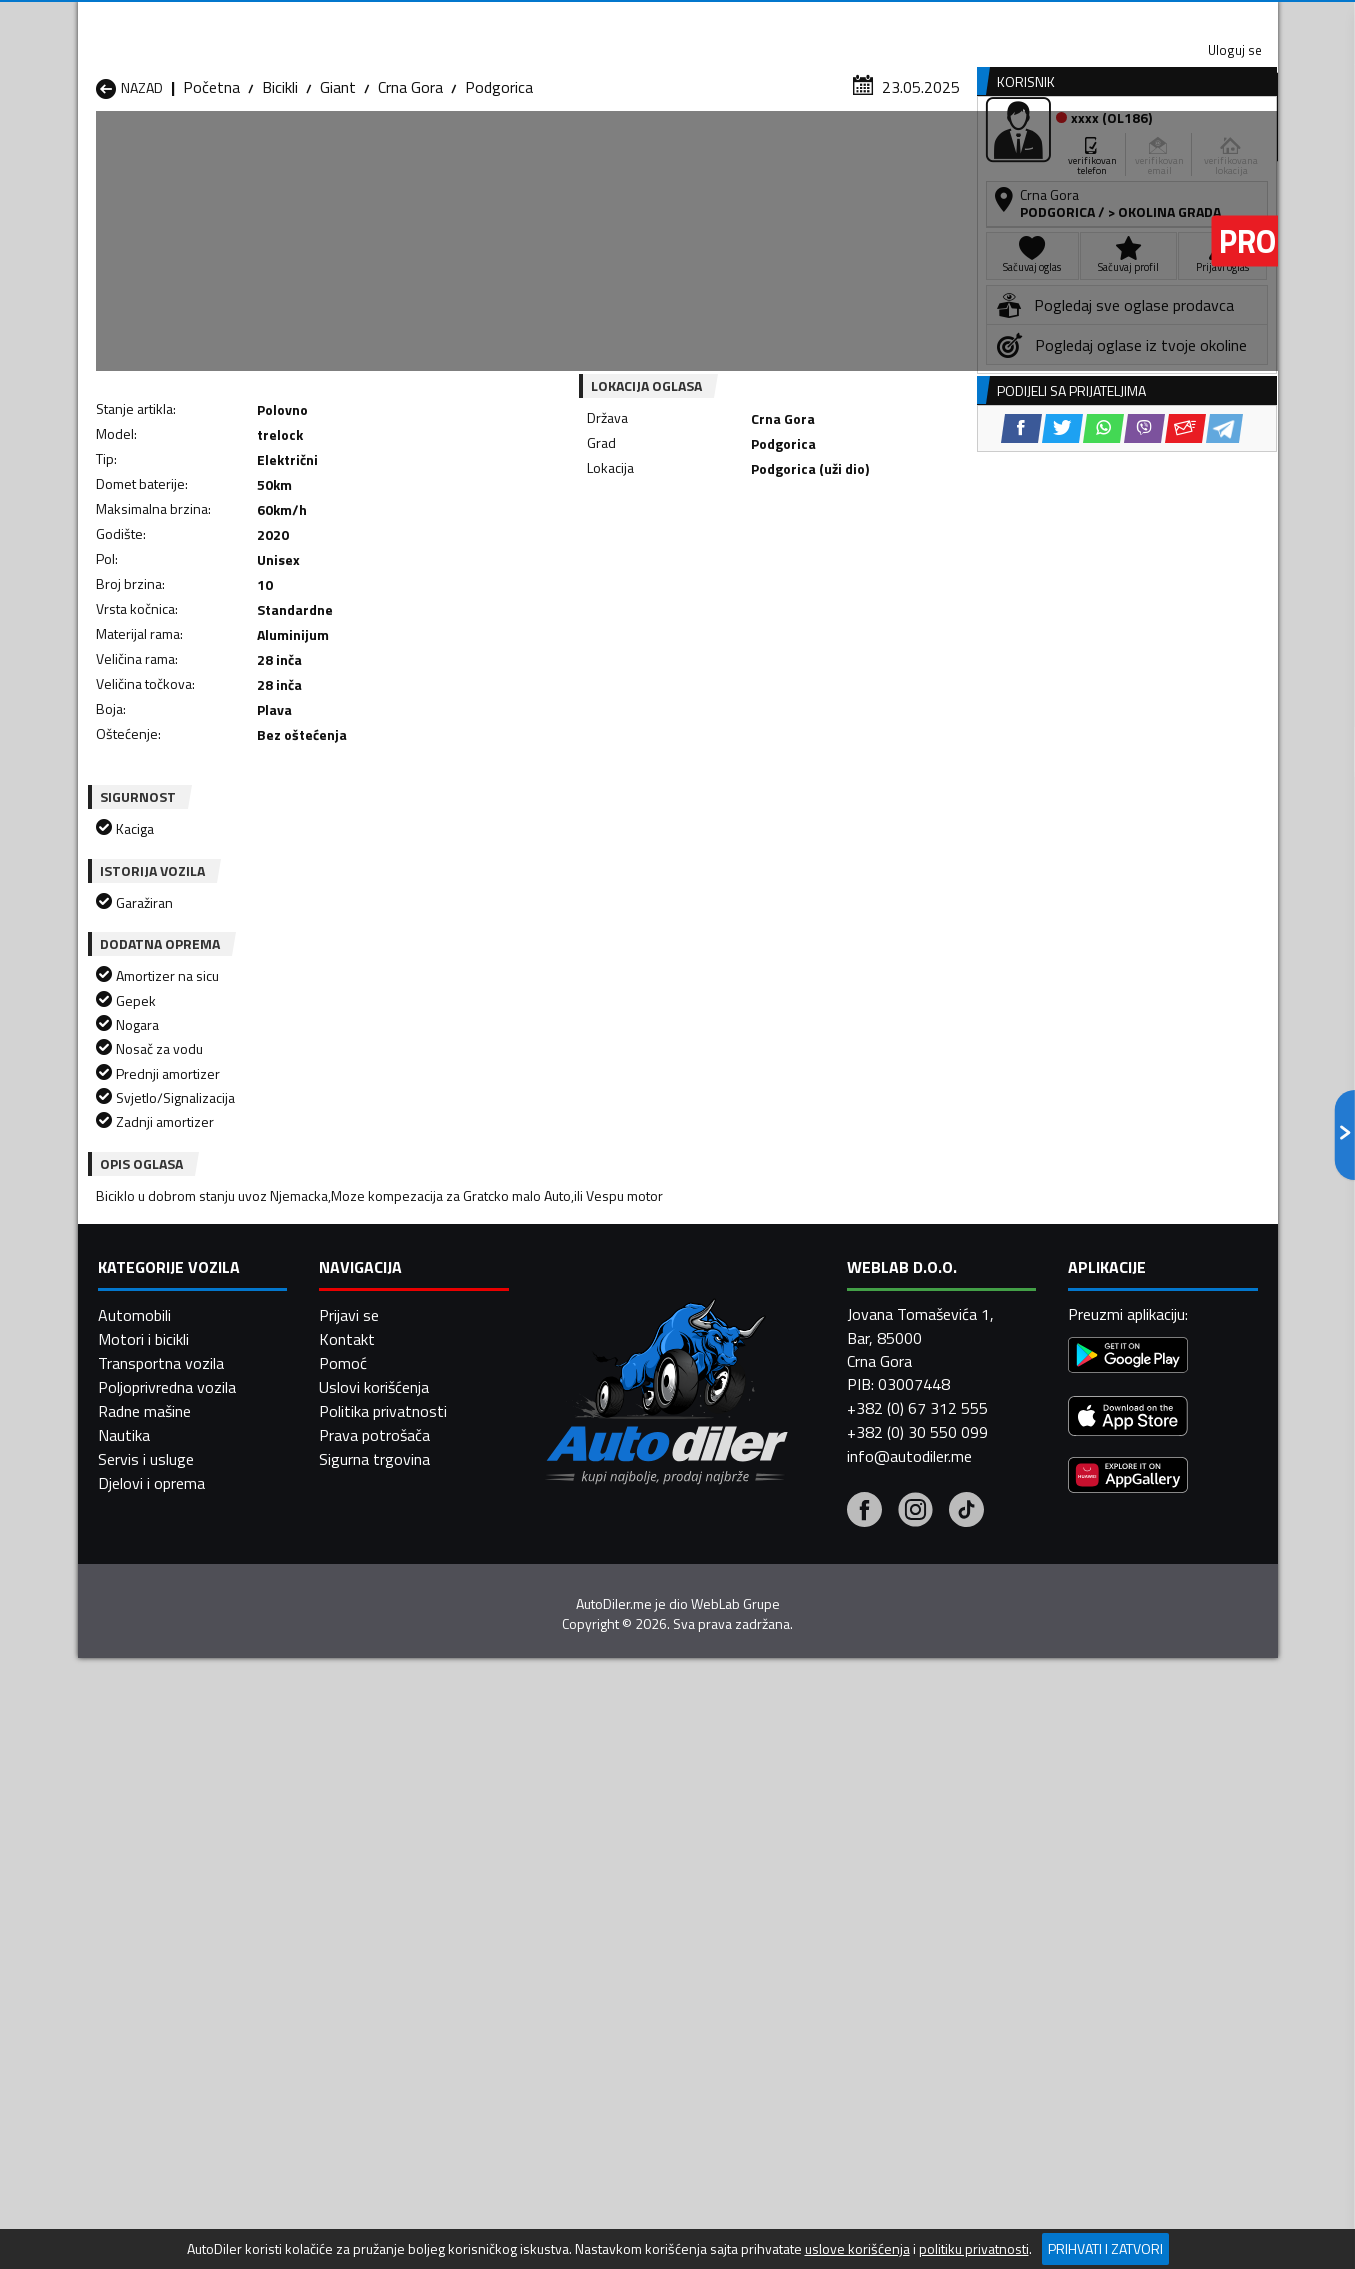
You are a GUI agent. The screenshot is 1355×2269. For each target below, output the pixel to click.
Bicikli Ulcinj (133, 1978)
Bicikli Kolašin (356, 1906)
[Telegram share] (854, 559)
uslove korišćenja (857, 2249)
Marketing (922, 20)
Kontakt (1030, 20)
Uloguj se (1138, 20)
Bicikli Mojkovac (796, 1906)
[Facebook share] (651, 559)
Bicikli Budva (137, 1882)
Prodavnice (327, 153)
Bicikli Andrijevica (151, 1858)
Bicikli (280, 195)
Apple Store (678, 20)
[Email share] (815, 559)
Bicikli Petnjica (359, 1930)
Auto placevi (464, 153)
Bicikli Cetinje (354, 1882)
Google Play (545, 20)
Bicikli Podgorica (366, 1954)
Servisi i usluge (878, 153)
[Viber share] (774, 559)
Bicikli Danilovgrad (588, 1882)
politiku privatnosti (974, 2249)
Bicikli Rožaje (570, 1954)
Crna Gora (410, 195)
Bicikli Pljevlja (787, 1930)
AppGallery (804, 20)
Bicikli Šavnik (353, 1978)
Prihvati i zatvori (1105, 2248)
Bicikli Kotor (568, 1906)
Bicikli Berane (571, 1858)
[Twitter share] (692, 559)
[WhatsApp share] (733, 559)
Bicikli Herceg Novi (157, 1906)
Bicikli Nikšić (135, 1930)
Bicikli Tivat (782, 1954)
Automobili (134, 2199)
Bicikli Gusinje (788, 1882)
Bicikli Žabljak (571, 1978)
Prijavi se (349, 2199)
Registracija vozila (1050, 153)
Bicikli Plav (562, 1930)
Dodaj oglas (1213, 153)
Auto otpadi (730, 153)
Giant (338, 195)
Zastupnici (597, 153)
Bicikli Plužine (139, 1954)
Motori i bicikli (143, 2223)
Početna (211, 195)
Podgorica (499, 195)
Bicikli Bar (343, 1858)
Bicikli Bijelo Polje (800, 1858)
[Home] (95, 153)
